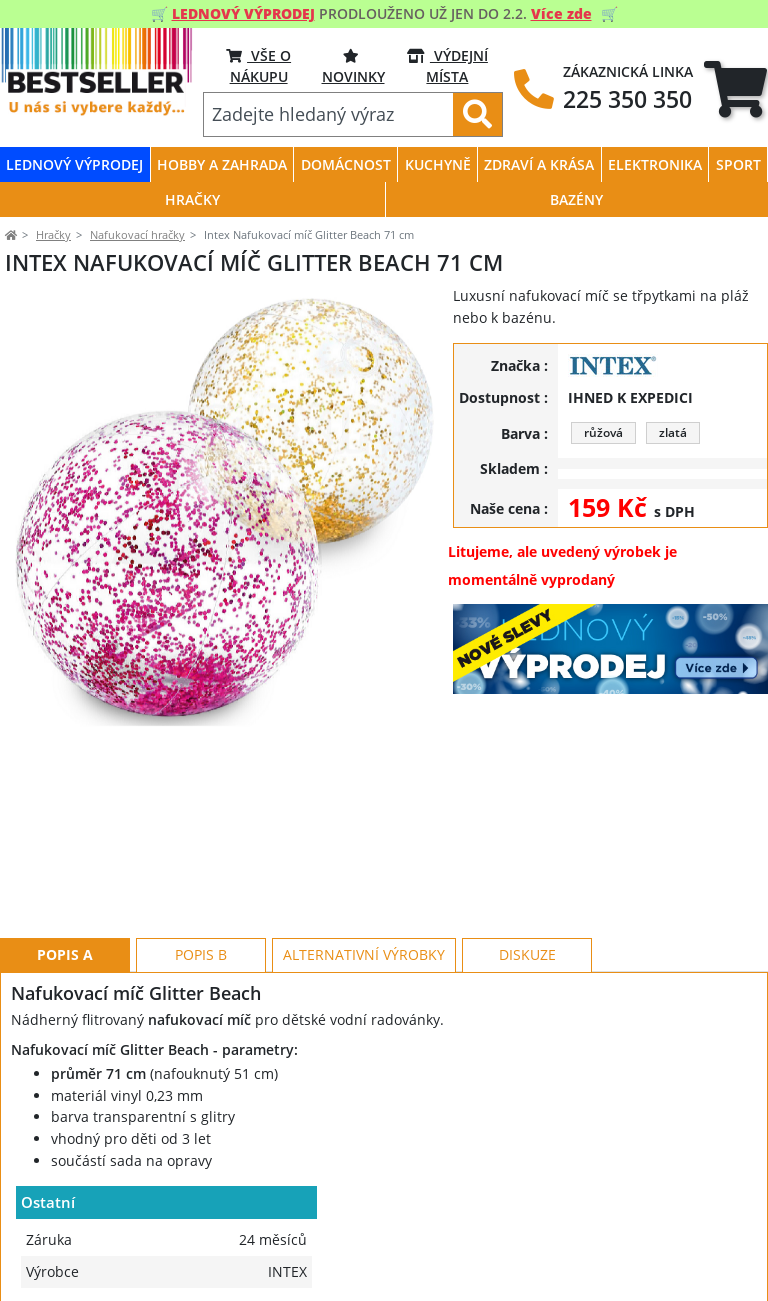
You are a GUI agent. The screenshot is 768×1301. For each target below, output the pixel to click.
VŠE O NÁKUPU (258, 65)
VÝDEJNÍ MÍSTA (447, 65)
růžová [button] (603, 432)
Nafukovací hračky (137, 234)
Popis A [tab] (65, 864)
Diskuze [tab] (527, 864)
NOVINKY (353, 65)
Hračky (53, 234)
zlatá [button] (673, 432)
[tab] (735, 89)
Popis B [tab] (201, 864)
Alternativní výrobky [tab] (364, 864)
